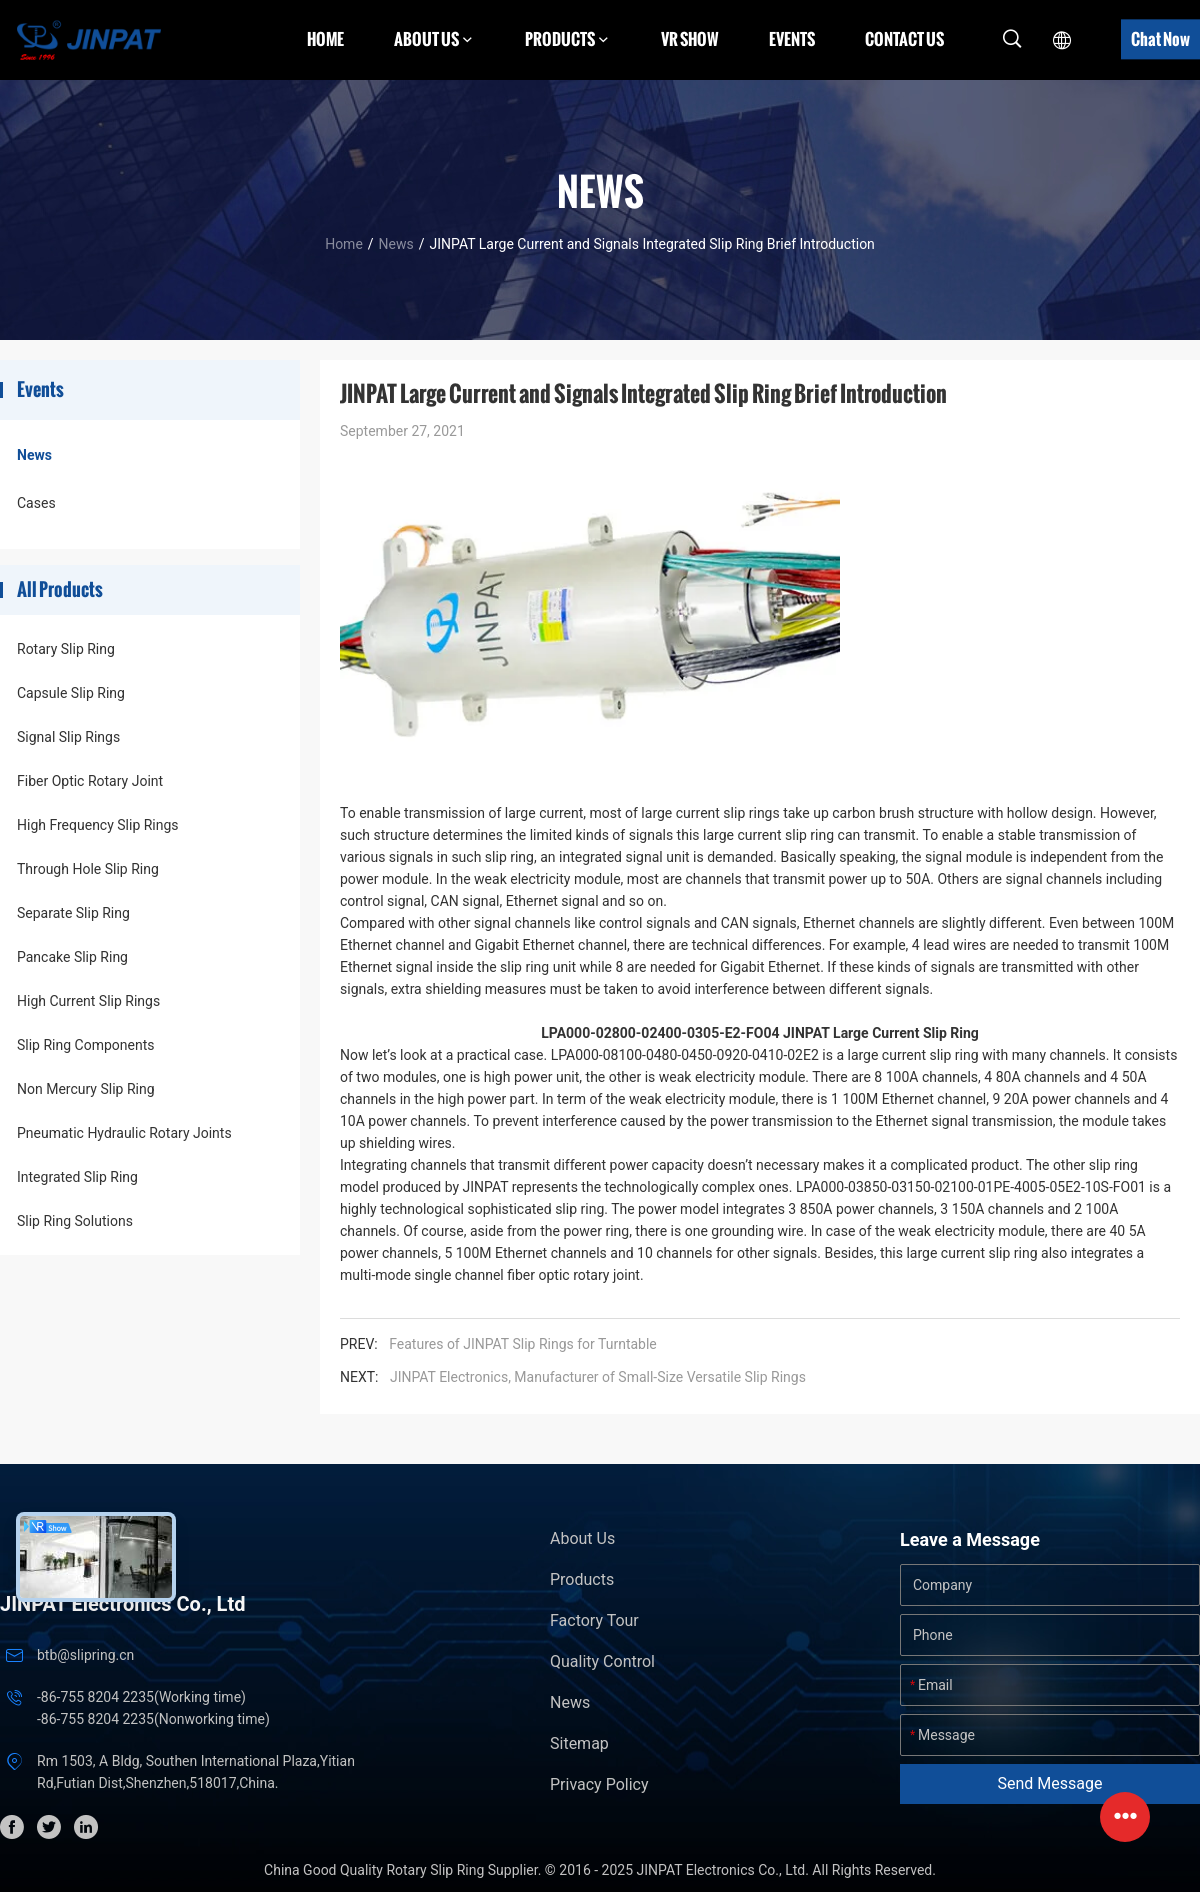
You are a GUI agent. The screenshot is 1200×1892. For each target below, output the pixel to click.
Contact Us (904, 39)
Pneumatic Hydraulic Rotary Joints (124, 1133)
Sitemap (579, 1743)
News (396, 244)
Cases (36, 503)
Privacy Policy (599, 1784)
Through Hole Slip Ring (88, 869)
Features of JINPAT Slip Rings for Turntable (523, 1344)
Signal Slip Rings (68, 737)
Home (325, 39)
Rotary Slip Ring (66, 649)
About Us (582, 1538)
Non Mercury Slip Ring (86, 1089)
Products (582, 1579)
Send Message (1050, 1783)
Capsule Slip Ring (71, 693)
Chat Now (1160, 39)
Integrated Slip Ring (77, 1177)
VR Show (690, 39)
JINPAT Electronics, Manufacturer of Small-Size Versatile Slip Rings (598, 1377)
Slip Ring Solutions (75, 1221)
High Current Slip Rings (88, 1001)
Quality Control (602, 1661)
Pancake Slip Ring (72, 957)
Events (792, 39)
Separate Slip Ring (73, 913)
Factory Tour (594, 1620)
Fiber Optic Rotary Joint (90, 781)
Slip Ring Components (85, 1045)
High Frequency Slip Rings (98, 825)
